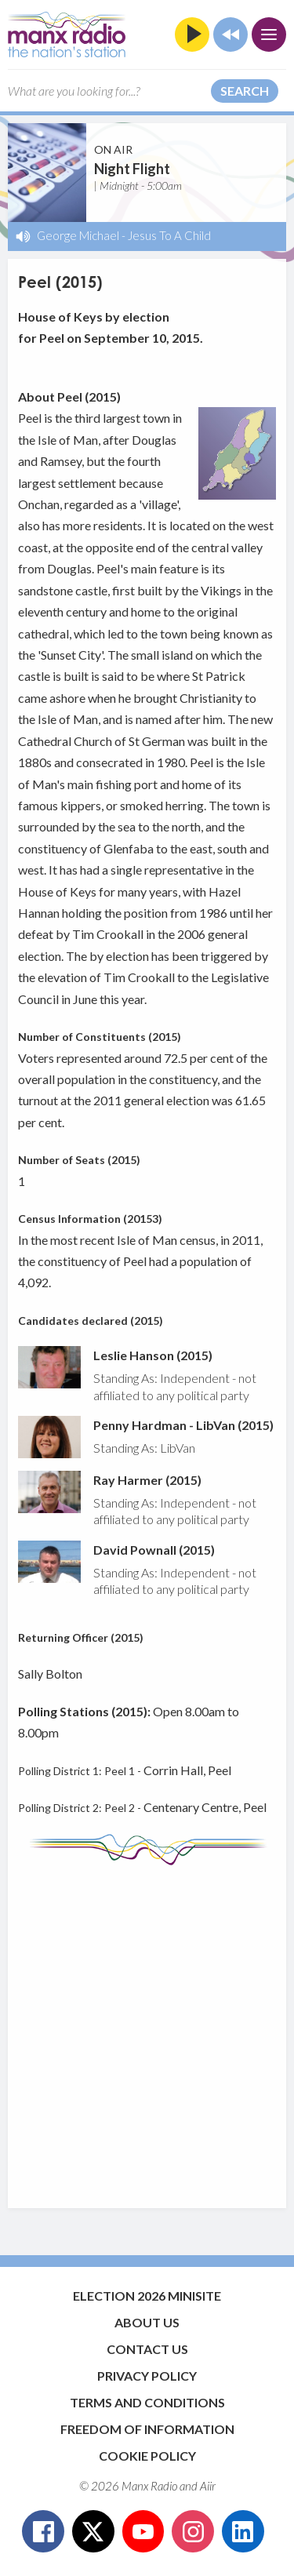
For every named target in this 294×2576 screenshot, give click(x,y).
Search (244, 90)
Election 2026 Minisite (147, 2295)
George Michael (78, 235)
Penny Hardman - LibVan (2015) (183, 1424)
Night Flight (132, 168)
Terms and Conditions (147, 2402)
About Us (147, 2322)
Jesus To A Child (169, 235)
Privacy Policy (147, 2375)
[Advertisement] (147, 2029)
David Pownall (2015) (154, 1549)
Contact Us (147, 2348)
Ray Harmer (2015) (147, 1479)
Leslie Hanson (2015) (152, 1355)
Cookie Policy (147, 2455)
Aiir (208, 2486)
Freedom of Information (147, 2428)
